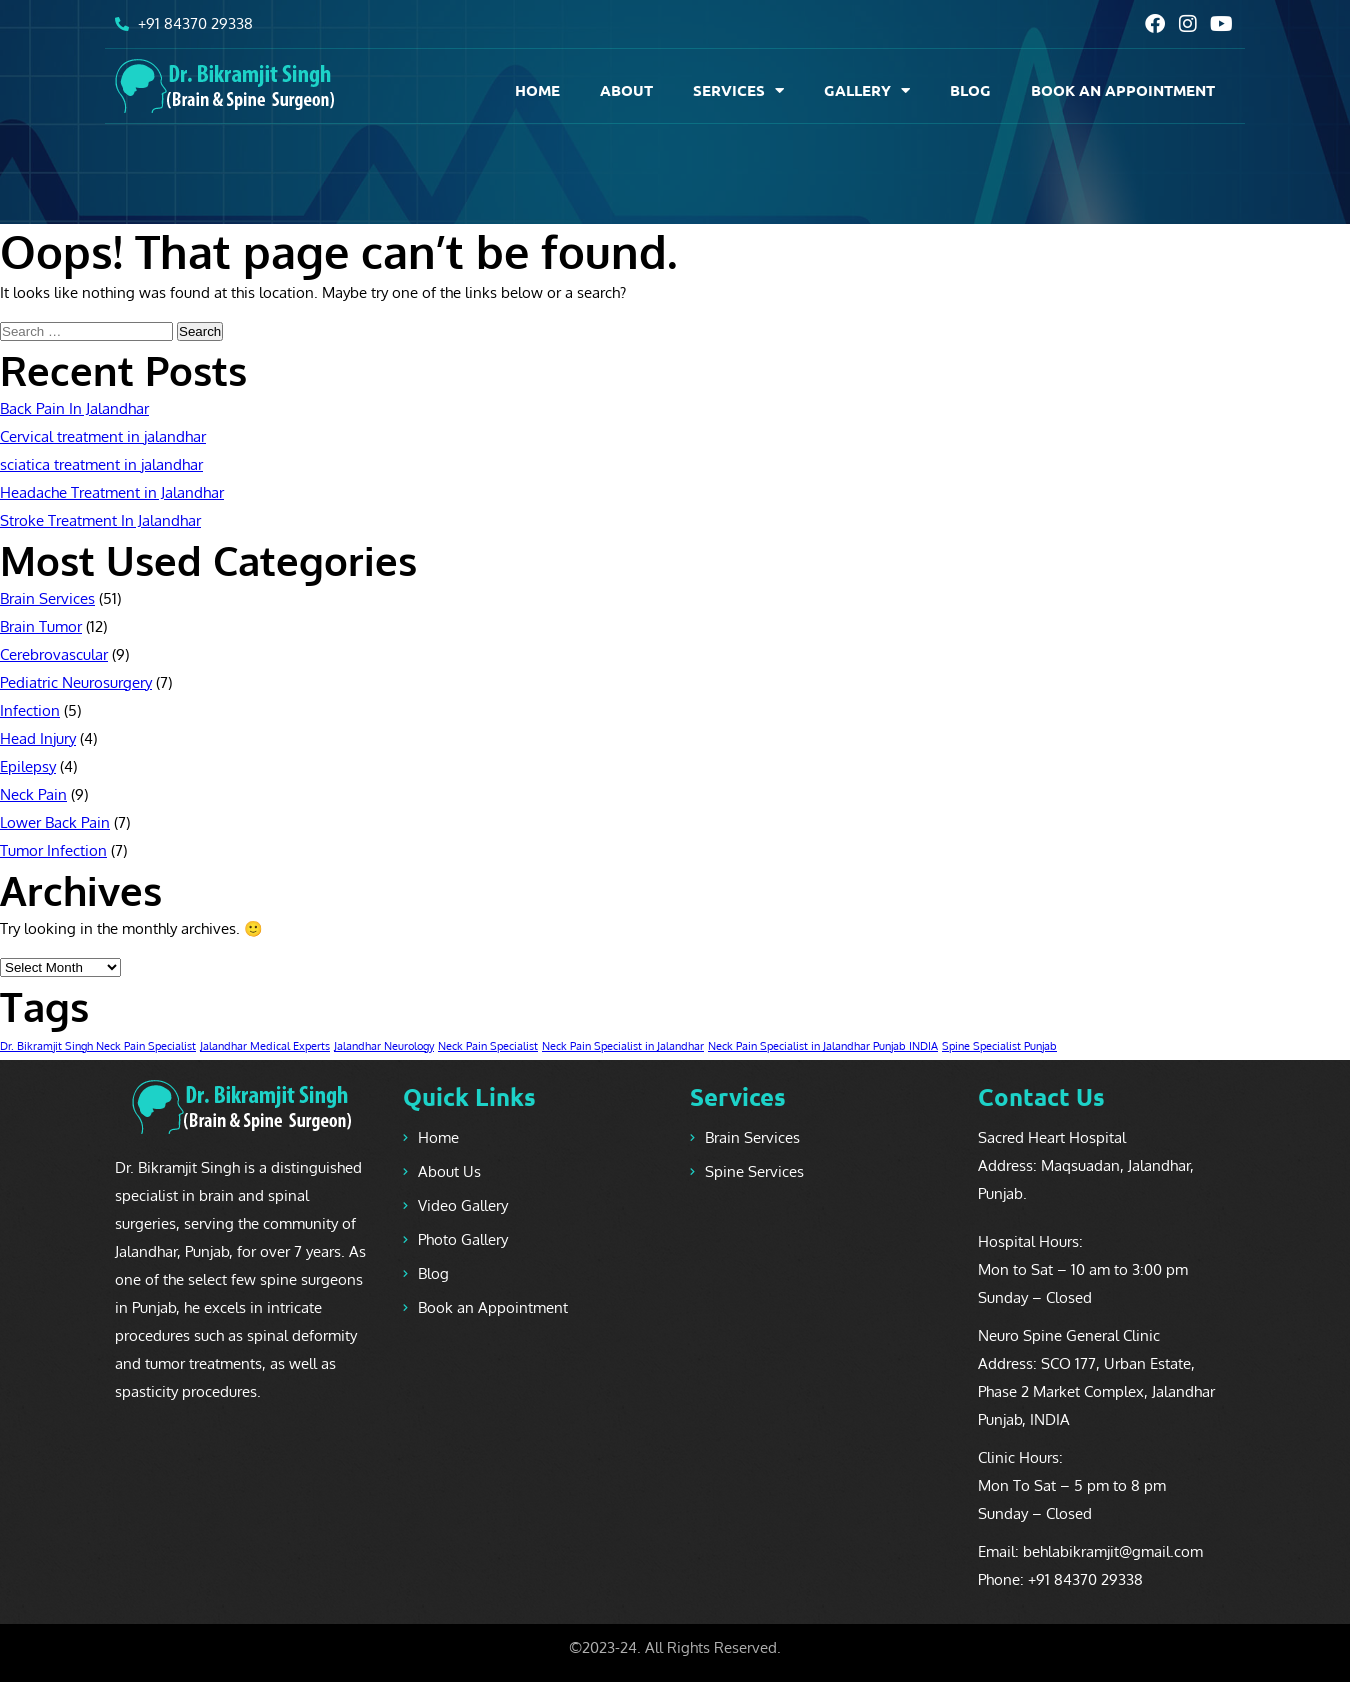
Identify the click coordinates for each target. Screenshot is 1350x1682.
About (626, 90)
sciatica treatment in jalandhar (101, 464)
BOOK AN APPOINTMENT (1123, 90)
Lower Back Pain (55, 822)
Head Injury (38, 738)
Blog (970, 90)
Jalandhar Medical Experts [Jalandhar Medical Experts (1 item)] (265, 1046)
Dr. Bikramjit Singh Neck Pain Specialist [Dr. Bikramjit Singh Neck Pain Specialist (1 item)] (98, 1046)
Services (738, 90)
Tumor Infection (53, 850)
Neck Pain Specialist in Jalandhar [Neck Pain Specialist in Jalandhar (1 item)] (623, 1046)
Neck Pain (33, 794)
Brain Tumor (41, 626)
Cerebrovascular (54, 654)
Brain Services (47, 598)
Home (537, 90)
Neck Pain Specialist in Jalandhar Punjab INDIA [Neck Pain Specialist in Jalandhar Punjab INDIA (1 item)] (823, 1046)
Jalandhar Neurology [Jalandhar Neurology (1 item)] (384, 1046)
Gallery (867, 90)
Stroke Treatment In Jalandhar (100, 520)
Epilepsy (28, 766)
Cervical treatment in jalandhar (103, 436)
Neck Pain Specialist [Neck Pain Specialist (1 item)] (488, 1046)
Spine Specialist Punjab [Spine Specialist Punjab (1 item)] (999, 1046)
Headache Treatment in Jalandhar (112, 492)
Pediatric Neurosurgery (76, 682)
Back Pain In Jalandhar (74, 408)
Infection (30, 710)
